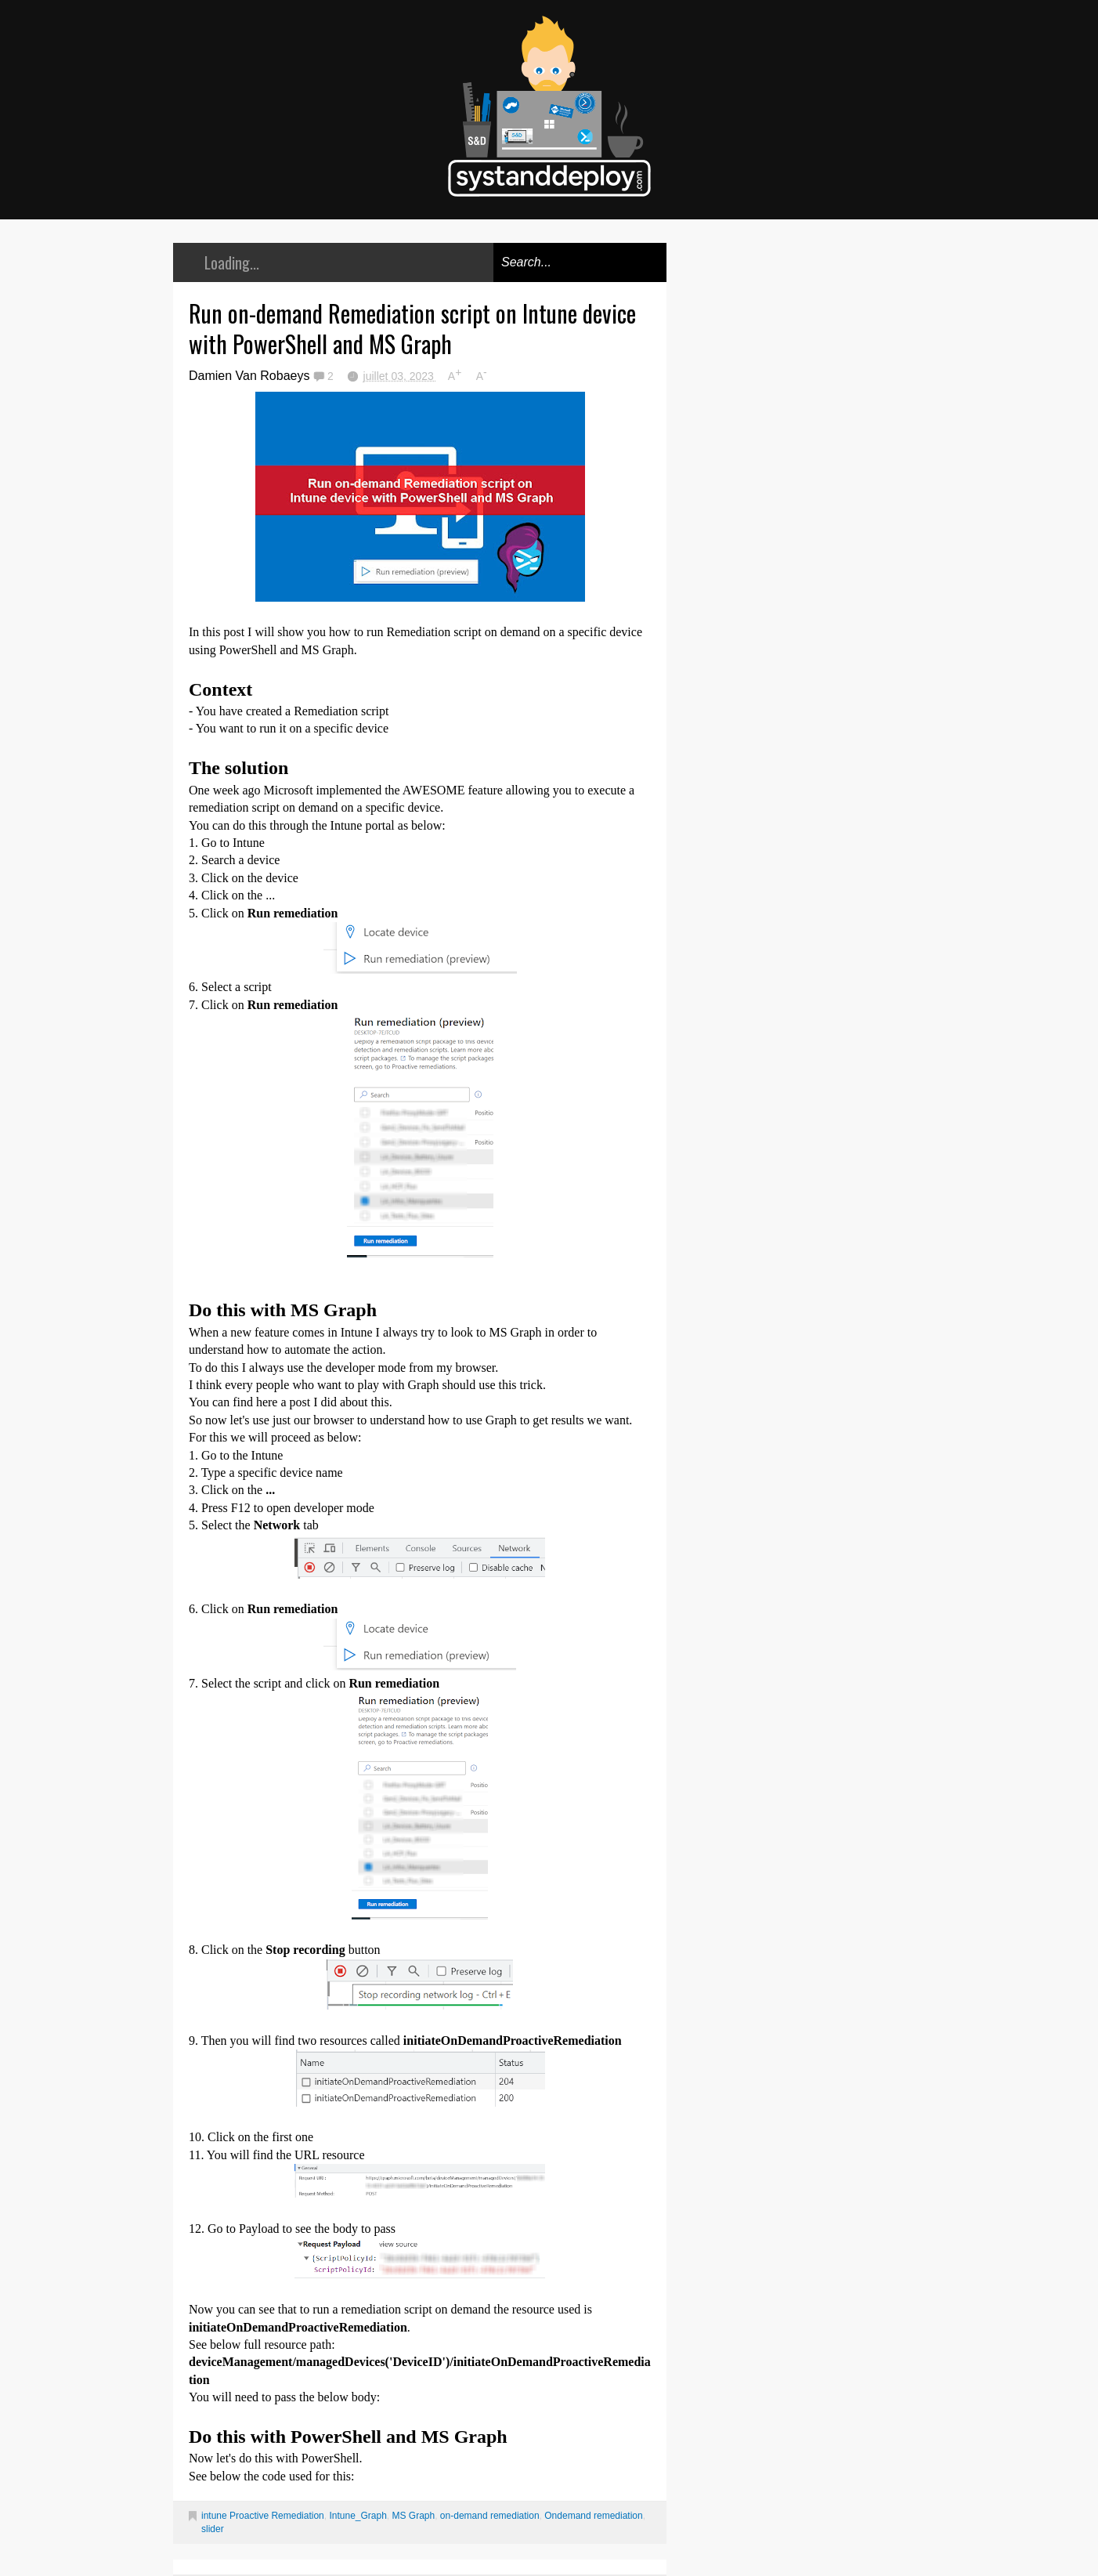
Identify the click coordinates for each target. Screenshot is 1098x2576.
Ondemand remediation (593, 2515)
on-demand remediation (490, 2515)
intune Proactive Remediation (262, 2515)
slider (212, 2529)
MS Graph (413, 2515)
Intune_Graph (357, 2515)
